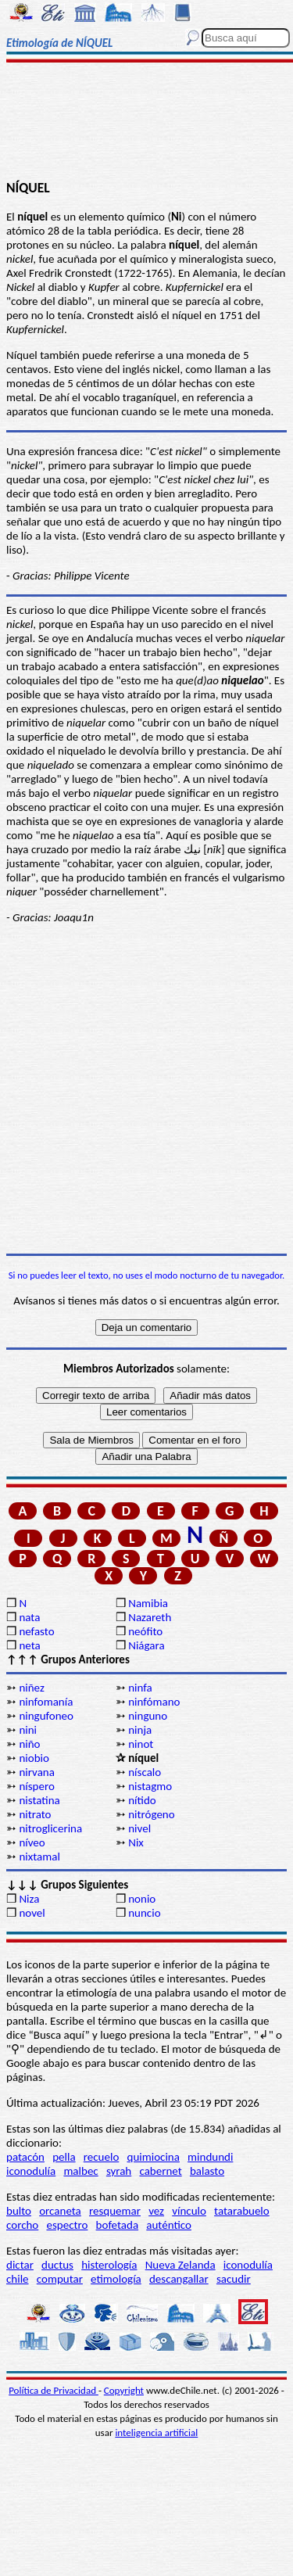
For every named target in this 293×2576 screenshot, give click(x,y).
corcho (22, 2225)
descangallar (179, 2279)
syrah (118, 2171)
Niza (29, 1899)
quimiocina (153, 2157)
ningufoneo (46, 1716)
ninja (140, 1730)
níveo (32, 1842)
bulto (18, 2211)
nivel (139, 1828)
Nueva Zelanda (180, 2265)
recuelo (102, 2157)
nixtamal (39, 1856)
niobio (33, 1758)
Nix (136, 1842)
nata (29, 1617)
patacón (25, 2157)
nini (28, 1730)
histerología (109, 2265)
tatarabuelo (242, 2211)
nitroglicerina (50, 1828)
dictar (20, 2265)
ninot (140, 1744)
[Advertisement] (146, 123)
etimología (116, 2279)
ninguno (147, 1716)
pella (63, 2157)
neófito (145, 1631)
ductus (57, 2265)
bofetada (117, 2225)
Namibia (148, 1603)
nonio (141, 1899)
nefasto (36, 1631)
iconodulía (30, 2171)
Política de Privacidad (53, 2390)
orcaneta (60, 2211)
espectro (67, 2225)
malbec (80, 2171)
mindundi (210, 2157)
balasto (207, 2171)
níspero (36, 1786)
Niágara (146, 1645)
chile (17, 2279)
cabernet (160, 2171)
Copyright (124, 2390)
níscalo (144, 1772)
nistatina (39, 1800)
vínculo (189, 2211)
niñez (31, 1688)
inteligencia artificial (156, 2432)
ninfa (140, 1688)
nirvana (37, 1772)
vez (156, 2211)
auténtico (168, 2225)
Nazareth (149, 1617)
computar (60, 2279)
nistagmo (150, 1786)
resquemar (115, 2211)
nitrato (35, 1814)
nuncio (144, 1913)
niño (29, 1744)
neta (29, 1645)
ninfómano (154, 1702)
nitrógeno (151, 1814)
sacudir (233, 2279)
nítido (141, 1800)
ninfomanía (46, 1702)
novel (32, 1913)
